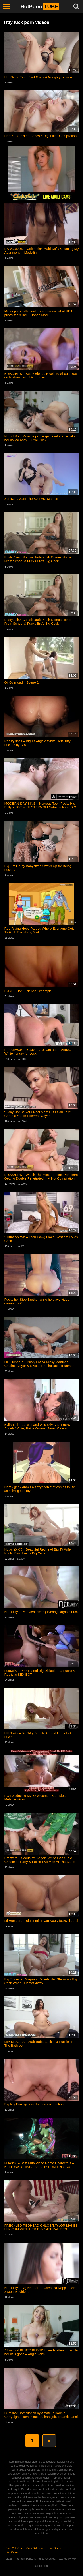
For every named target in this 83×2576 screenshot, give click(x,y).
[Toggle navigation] (6, 6)
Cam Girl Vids (14, 2548)
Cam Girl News (35, 2548)
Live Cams (12, 2552)
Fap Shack (54, 2548)
